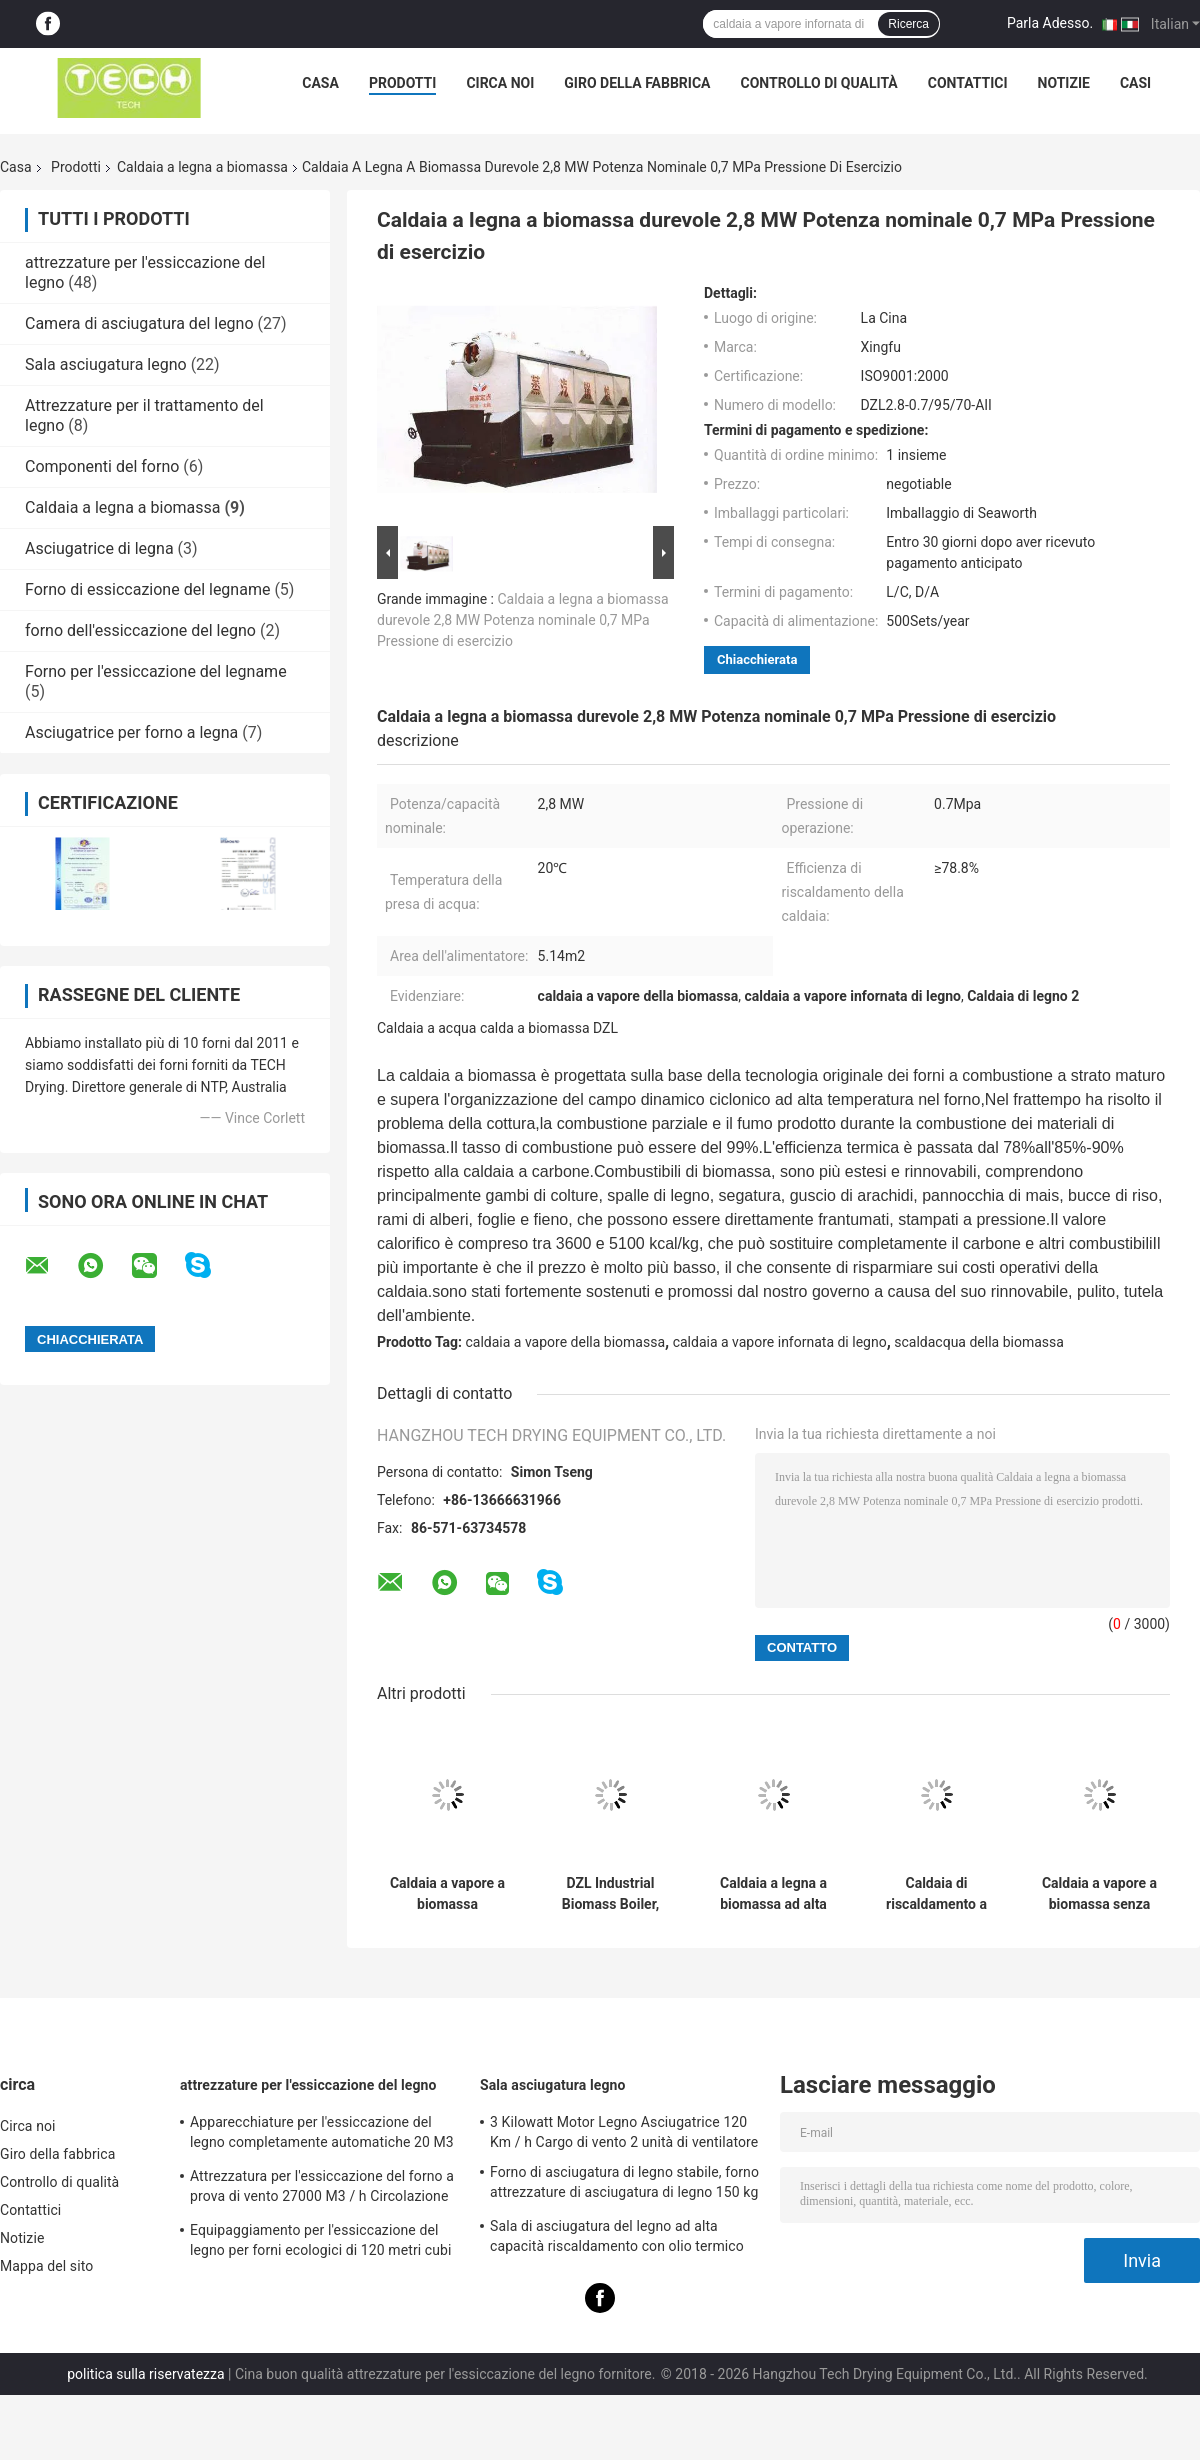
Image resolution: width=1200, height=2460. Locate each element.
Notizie (1064, 83)
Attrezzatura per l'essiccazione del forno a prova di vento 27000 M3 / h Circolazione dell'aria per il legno (322, 2189)
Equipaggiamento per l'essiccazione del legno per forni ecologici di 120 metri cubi (321, 2240)
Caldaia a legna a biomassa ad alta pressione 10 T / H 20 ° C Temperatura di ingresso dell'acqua (773, 1894)
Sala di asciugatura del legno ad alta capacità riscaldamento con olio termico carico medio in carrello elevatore (617, 2239)
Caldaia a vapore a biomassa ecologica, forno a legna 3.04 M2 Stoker (447, 1894)
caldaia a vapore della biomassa (566, 1342)
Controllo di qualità (819, 83)
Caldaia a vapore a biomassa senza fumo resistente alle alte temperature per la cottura (1099, 1894)
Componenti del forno (102, 466)
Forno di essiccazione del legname (147, 589)
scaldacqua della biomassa (979, 1342)
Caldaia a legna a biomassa (202, 167)
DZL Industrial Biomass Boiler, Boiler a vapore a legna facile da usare (610, 1894)
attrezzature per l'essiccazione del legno (308, 2085)
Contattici (968, 83)
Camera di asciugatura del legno (139, 323)
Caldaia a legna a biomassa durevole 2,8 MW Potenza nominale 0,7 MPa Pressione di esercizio (523, 620)
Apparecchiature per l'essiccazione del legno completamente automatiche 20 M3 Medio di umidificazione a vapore (322, 2135)
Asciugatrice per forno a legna (131, 732)
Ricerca (908, 24)
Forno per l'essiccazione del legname (156, 671)
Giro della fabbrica (637, 83)
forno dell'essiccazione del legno (140, 630)
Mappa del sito (46, 2266)
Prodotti (403, 83)
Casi (1135, 83)
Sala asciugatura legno (106, 364)
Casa (320, 83)
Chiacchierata (757, 659)
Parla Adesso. (1050, 23)
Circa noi (500, 83)
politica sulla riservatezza (145, 2374)
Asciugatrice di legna (99, 548)
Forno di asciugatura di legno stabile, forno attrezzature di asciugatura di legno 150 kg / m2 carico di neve (624, 2185)
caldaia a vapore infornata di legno (780, 1342)
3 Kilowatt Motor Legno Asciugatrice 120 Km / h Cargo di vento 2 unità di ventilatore (624, 2132)
